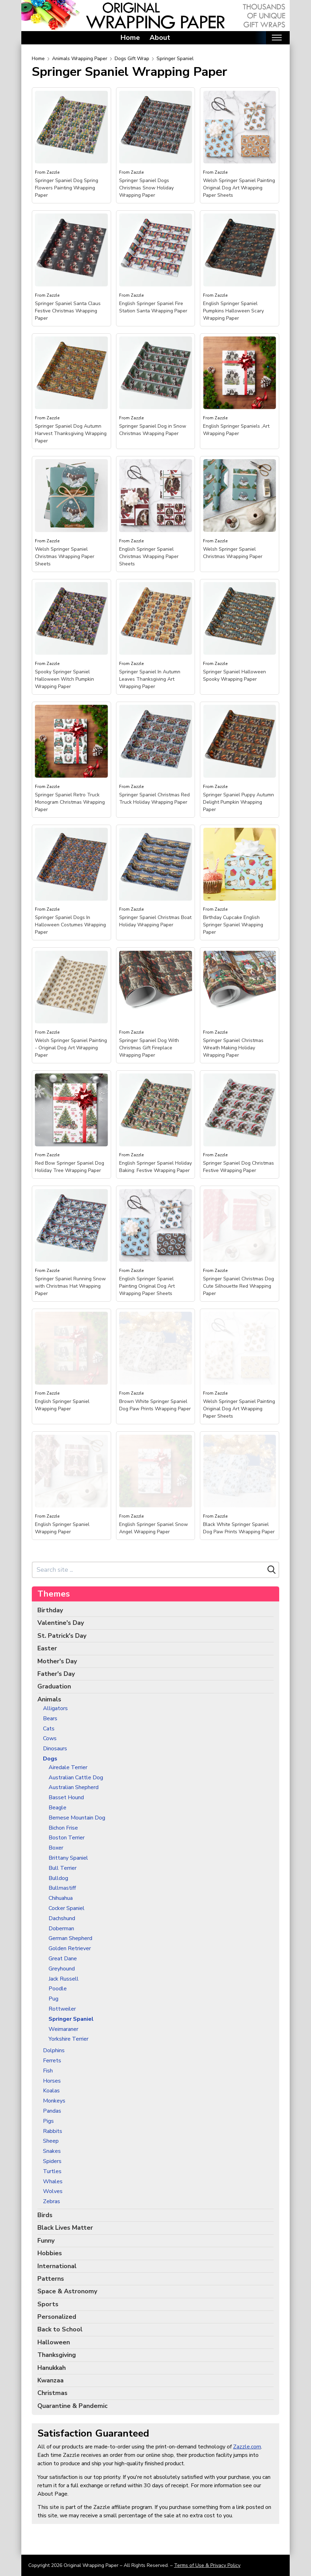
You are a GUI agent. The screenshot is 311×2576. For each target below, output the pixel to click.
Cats (49, 1728)
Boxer (56, 1848)
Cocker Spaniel (67, 1908)
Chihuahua (61, 1898)
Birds (44, 2215)
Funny (46, 2240)
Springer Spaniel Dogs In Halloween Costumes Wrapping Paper (70, 924)
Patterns (50, 2278)
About (160, 37)
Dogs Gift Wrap (132, 58)
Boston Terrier (67, 1837)
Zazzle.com (247, 2447)
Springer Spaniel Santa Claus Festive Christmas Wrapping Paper (68, 310)
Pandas (52, 2111)
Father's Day (56, 1674)
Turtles (52, 2171)
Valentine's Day (60, 1623)
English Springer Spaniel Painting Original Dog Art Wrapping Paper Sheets (147, 1286)
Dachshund (62, 1918)
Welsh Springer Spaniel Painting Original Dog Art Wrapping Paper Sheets (239, 187)
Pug (53, 1999)
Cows (50, 1738)
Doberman (61, 1928)
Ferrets (52, 2060)
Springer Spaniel (175, 58)
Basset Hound (66, 1797)
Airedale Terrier (68, 1767)
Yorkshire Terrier (68, 2039)
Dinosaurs (55, 1748)
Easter (47, 1648)
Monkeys (54, 2101)
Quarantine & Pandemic (72, 2406)
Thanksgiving (56, 2355)
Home (130, 37)
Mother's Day (57, 1661)
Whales (53, 2181)
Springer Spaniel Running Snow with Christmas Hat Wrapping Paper (70, 1286)
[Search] (271, 1569)
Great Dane (63, 1958)
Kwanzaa (50, 2380)
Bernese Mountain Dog (77, 1818)
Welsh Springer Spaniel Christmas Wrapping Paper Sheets (64, 556)
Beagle (57, 1807)
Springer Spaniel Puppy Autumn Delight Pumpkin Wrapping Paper (238, 802)
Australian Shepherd (74, 1787)
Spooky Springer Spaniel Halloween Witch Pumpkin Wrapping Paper (64, 679)
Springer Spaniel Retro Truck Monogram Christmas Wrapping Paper (70, 802)
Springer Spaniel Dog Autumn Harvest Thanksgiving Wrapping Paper (71, 433)
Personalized (56, 2317)
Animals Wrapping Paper (79, 58)
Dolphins (54, 2050)
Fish (48, 2071)
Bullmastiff (62, 1888)
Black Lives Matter (65, 2227)
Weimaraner (63, 2029)
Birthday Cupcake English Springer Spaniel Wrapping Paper (233, 924)
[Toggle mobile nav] (276, 37)
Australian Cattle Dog (76, 1777)
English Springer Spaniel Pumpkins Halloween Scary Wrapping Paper (233, 310)
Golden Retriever (70, 1948)
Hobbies (49, 2253)
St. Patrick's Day (61, 1635)
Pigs (48, 2121)
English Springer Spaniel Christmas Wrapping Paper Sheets (149, 556)
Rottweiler (62, 2009)
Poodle (58, 1988)
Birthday (50, 1610)
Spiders (52, 2161)
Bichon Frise (63, 1828)
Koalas (51, 2090)
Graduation (54, 1686)
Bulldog (58, 1878)
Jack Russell (64, 1979)
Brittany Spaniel (68, 1858)
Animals (49, 1699)
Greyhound (62, 1969)
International (57, 2266)
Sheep (51, 2141)
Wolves (53, 2191)
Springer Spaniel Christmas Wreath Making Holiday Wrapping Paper (233, 1047)
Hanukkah (51, 2368)
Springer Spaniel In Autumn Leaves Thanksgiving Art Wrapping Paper (149, 679)
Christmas (52, 2393)
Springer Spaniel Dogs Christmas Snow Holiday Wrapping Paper (146, 187)
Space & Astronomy (67, 2291)
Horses (52, 2081)
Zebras (51, 2201)
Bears (50, 1718)
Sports (47, 2304)
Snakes (52, 2151)
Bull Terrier (63, 1868)
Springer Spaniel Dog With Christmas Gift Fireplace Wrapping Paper (149, 1047)
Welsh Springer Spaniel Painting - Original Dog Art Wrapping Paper (71, 1047)
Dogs (50, 1759)
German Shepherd (70, 1938)
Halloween (53, 2342)
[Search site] (148, 1569)
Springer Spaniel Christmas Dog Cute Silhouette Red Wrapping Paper (238, 1286)
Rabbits (52, 2131)
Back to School (59, 2329)
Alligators (55, 1708)
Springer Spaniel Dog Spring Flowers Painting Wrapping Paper (66, 187)
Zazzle (52, 172)
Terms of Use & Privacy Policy (207, 2565)
